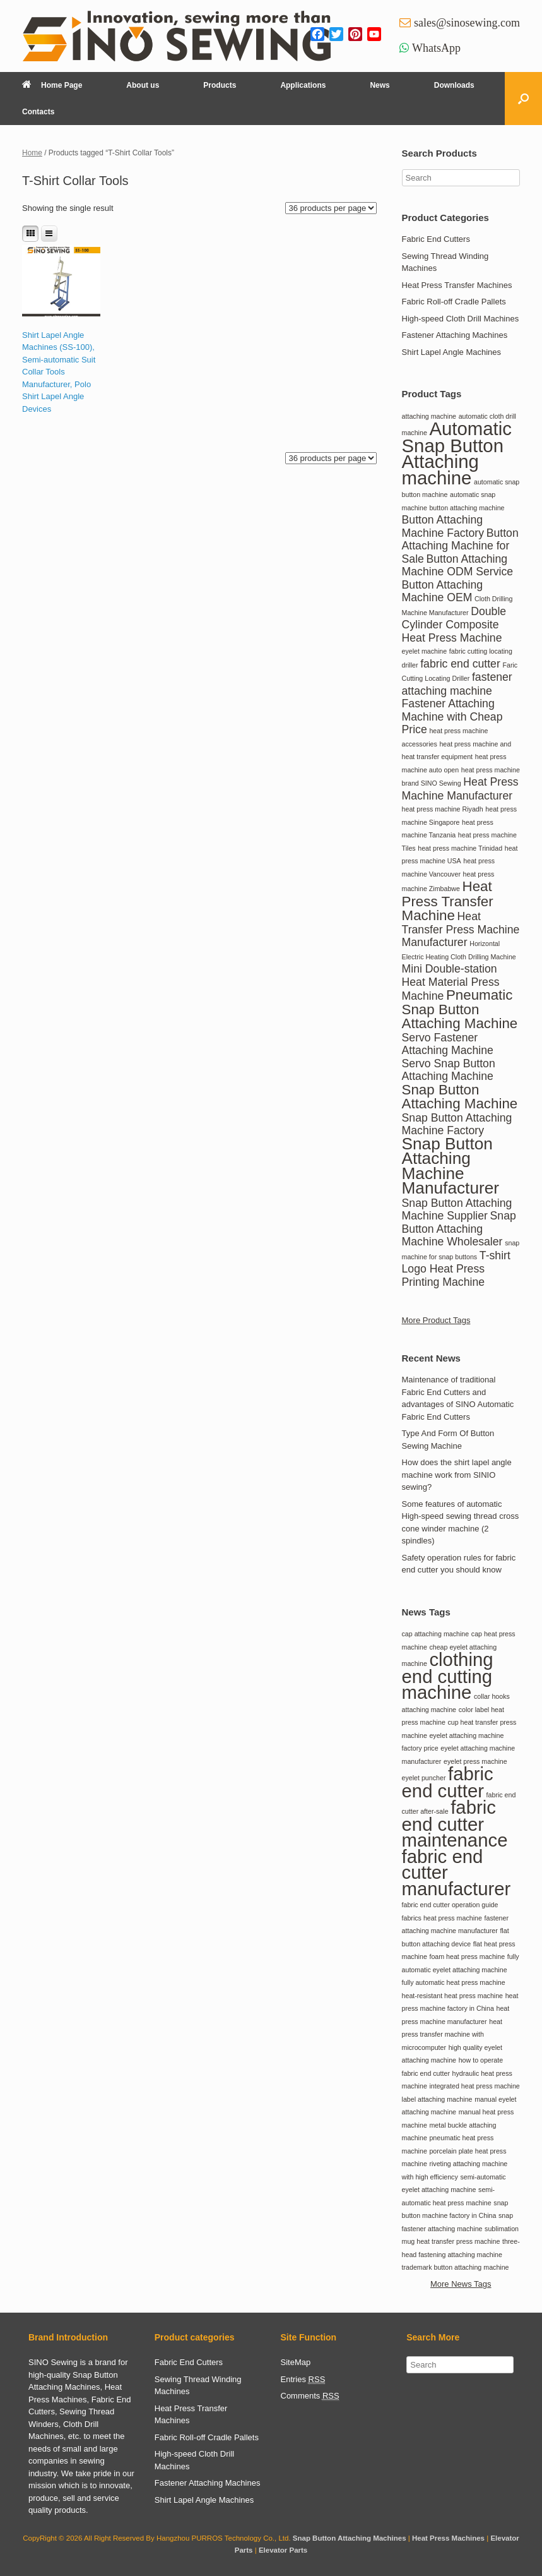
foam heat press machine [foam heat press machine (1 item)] (467, 1956)
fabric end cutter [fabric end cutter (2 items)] (460, 663)
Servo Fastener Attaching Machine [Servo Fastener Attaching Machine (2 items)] (447, 1044)
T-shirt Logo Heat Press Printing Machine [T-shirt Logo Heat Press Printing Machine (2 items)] (456, 1268)
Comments (310, 2396)
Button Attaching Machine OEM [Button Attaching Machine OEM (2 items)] (442, 591)
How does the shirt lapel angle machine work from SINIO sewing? (457, 1475)
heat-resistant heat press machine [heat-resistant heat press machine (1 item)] (453, 1995)
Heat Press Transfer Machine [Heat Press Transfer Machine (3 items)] (447, 900)
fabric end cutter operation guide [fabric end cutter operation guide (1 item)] (450, 1904)
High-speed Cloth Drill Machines (460, 318)
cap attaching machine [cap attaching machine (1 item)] (435, 1634)
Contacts (38, 111)
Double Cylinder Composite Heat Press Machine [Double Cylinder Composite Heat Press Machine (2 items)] (454, 624)
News (379, 85)
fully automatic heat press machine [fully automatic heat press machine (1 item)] (453, 1982)
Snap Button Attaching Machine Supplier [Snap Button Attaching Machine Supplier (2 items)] (457, 1210)
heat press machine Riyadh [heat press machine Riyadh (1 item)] (442, 809)
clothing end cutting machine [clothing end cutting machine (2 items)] (447, 1676)
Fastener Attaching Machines (455, 335)
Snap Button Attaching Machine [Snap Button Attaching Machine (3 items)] (460, 1097)
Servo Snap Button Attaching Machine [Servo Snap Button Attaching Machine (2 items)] (448, 1070)
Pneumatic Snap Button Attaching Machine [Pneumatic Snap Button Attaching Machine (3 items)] (460, 1009)
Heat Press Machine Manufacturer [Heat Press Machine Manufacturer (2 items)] (460, 789)
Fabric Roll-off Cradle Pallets (454, 301)
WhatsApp (436, 48)
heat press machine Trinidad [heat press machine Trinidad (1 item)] (460, 848)
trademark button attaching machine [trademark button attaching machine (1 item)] (455, 2267)
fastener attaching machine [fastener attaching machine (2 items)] (457, 684)
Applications (303, 85)
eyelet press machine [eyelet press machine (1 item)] (475, 1761)
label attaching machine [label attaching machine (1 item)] (437, 2099)
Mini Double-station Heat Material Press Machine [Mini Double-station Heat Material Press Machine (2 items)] (451, 982)
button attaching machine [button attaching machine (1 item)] (466, 508)
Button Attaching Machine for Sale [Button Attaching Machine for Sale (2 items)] (460, 546)
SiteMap (296, 2362)
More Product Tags (436, 1320)
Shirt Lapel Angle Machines (452, 352)
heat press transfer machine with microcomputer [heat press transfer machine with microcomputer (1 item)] (452, 2034)
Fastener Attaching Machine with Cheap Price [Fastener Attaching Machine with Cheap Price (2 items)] (452, 716)
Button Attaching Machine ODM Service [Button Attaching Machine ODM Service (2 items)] (458, 565)
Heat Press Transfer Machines (457, 285)
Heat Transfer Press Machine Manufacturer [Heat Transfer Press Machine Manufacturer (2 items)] (461, 929)
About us (142, 85)
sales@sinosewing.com (467, 22)
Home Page (52, 85)
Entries (303, 2380)
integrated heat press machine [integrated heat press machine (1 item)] (474, 2086)
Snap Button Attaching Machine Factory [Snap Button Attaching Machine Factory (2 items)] (457, 1124)
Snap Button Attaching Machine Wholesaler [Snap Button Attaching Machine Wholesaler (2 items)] (459, 1228)
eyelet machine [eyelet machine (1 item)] (424, 651)
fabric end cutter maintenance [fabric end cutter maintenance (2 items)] (455, 1823)
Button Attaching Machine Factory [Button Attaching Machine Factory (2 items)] (443, 526)
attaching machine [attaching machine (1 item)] (429, 416)
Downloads (454, 85)
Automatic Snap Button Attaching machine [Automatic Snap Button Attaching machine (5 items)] (457, 453)
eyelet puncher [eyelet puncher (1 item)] (424, 1778)
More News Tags (461, 2284)
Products (219, 85)
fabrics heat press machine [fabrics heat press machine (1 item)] (442, 1918)
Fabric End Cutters (436, 239)
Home (32, 152)
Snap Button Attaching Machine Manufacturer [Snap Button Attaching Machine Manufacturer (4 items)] (450, 1166)
